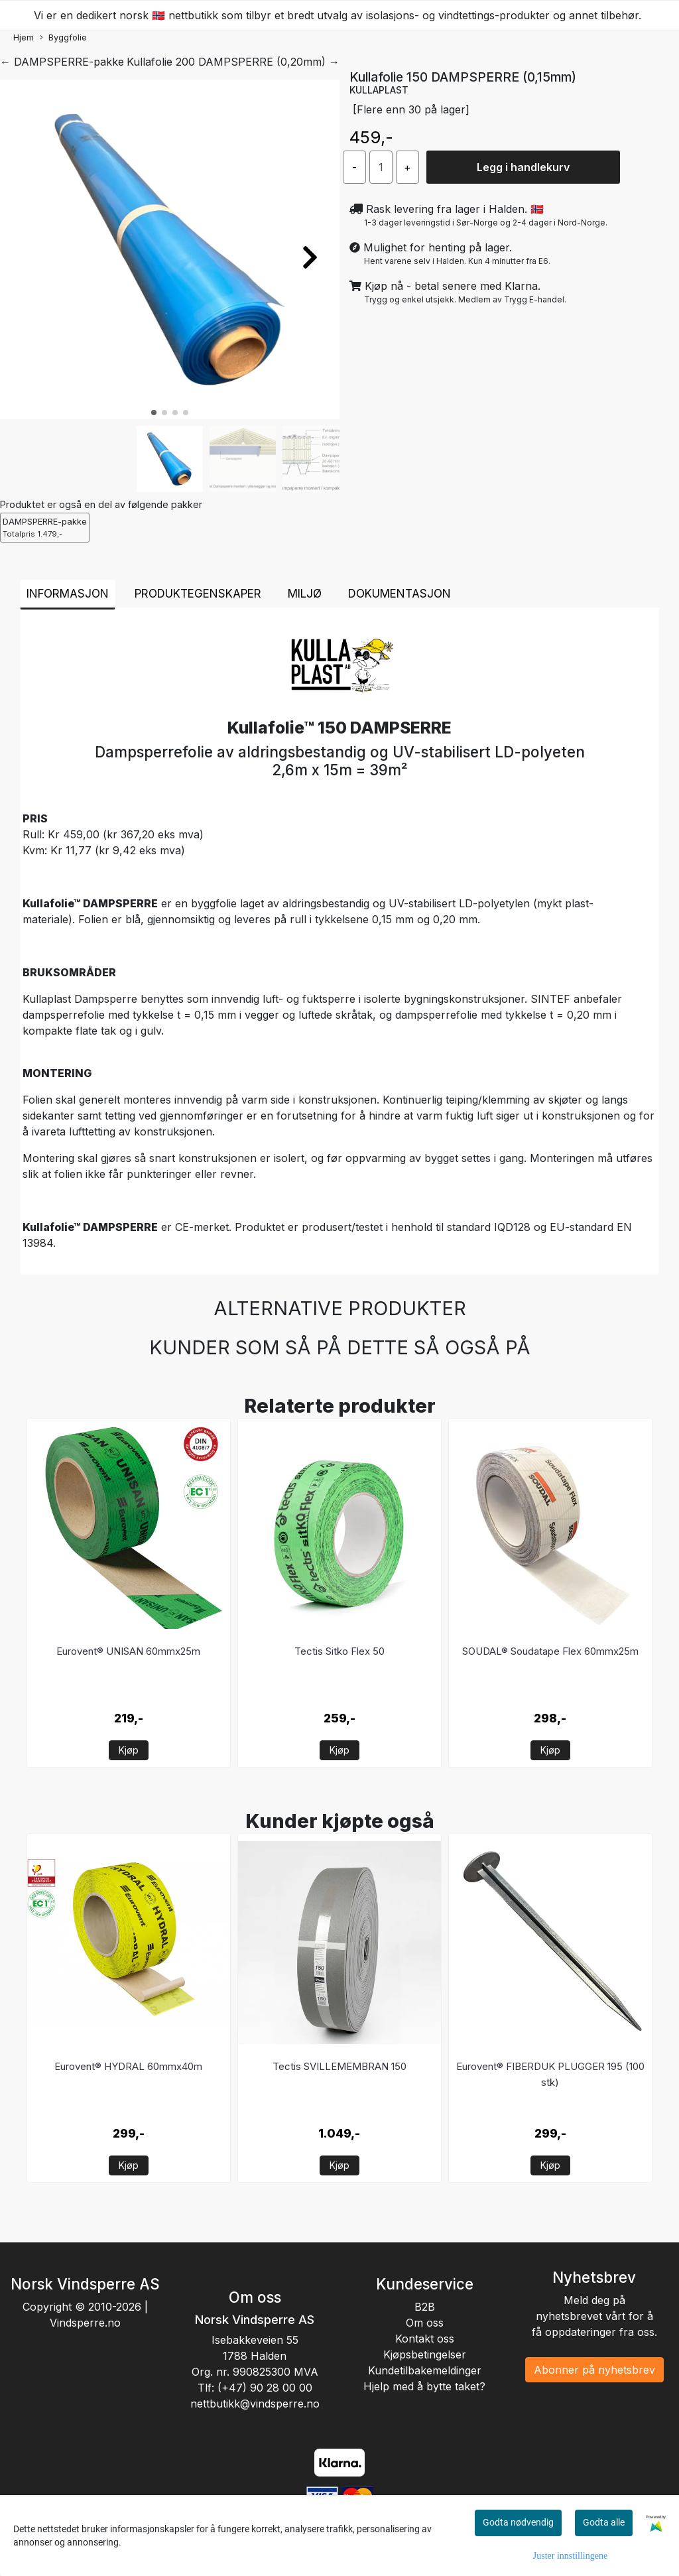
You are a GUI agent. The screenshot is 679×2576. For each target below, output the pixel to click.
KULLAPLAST (378, 90)
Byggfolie (63, 38)
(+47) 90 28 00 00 (264, 2387)
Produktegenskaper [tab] (198, 593)
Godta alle (604, 2522)
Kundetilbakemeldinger (424, 2370)
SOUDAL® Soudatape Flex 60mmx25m (550, 1651)
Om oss (425, 2322)
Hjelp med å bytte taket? (424, 2386)
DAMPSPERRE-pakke (45, 528)
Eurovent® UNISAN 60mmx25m (128, 1651)
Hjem (23, 37)
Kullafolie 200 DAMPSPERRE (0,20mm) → (233, 61)
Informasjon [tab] (68, 593)
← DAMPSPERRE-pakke (62, 61)
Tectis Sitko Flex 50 (339, 1651)
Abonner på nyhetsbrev (594, 2369)
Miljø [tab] (305, 593)
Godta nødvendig (518, 2522)
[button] (153, 412)
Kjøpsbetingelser (424, 2354)
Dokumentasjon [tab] (399, 593)
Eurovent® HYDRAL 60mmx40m (128, 2066)
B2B (424, 2306)
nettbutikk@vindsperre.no (255, 2403)
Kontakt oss (424, 2338)
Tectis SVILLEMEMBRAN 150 (339, 2066)
